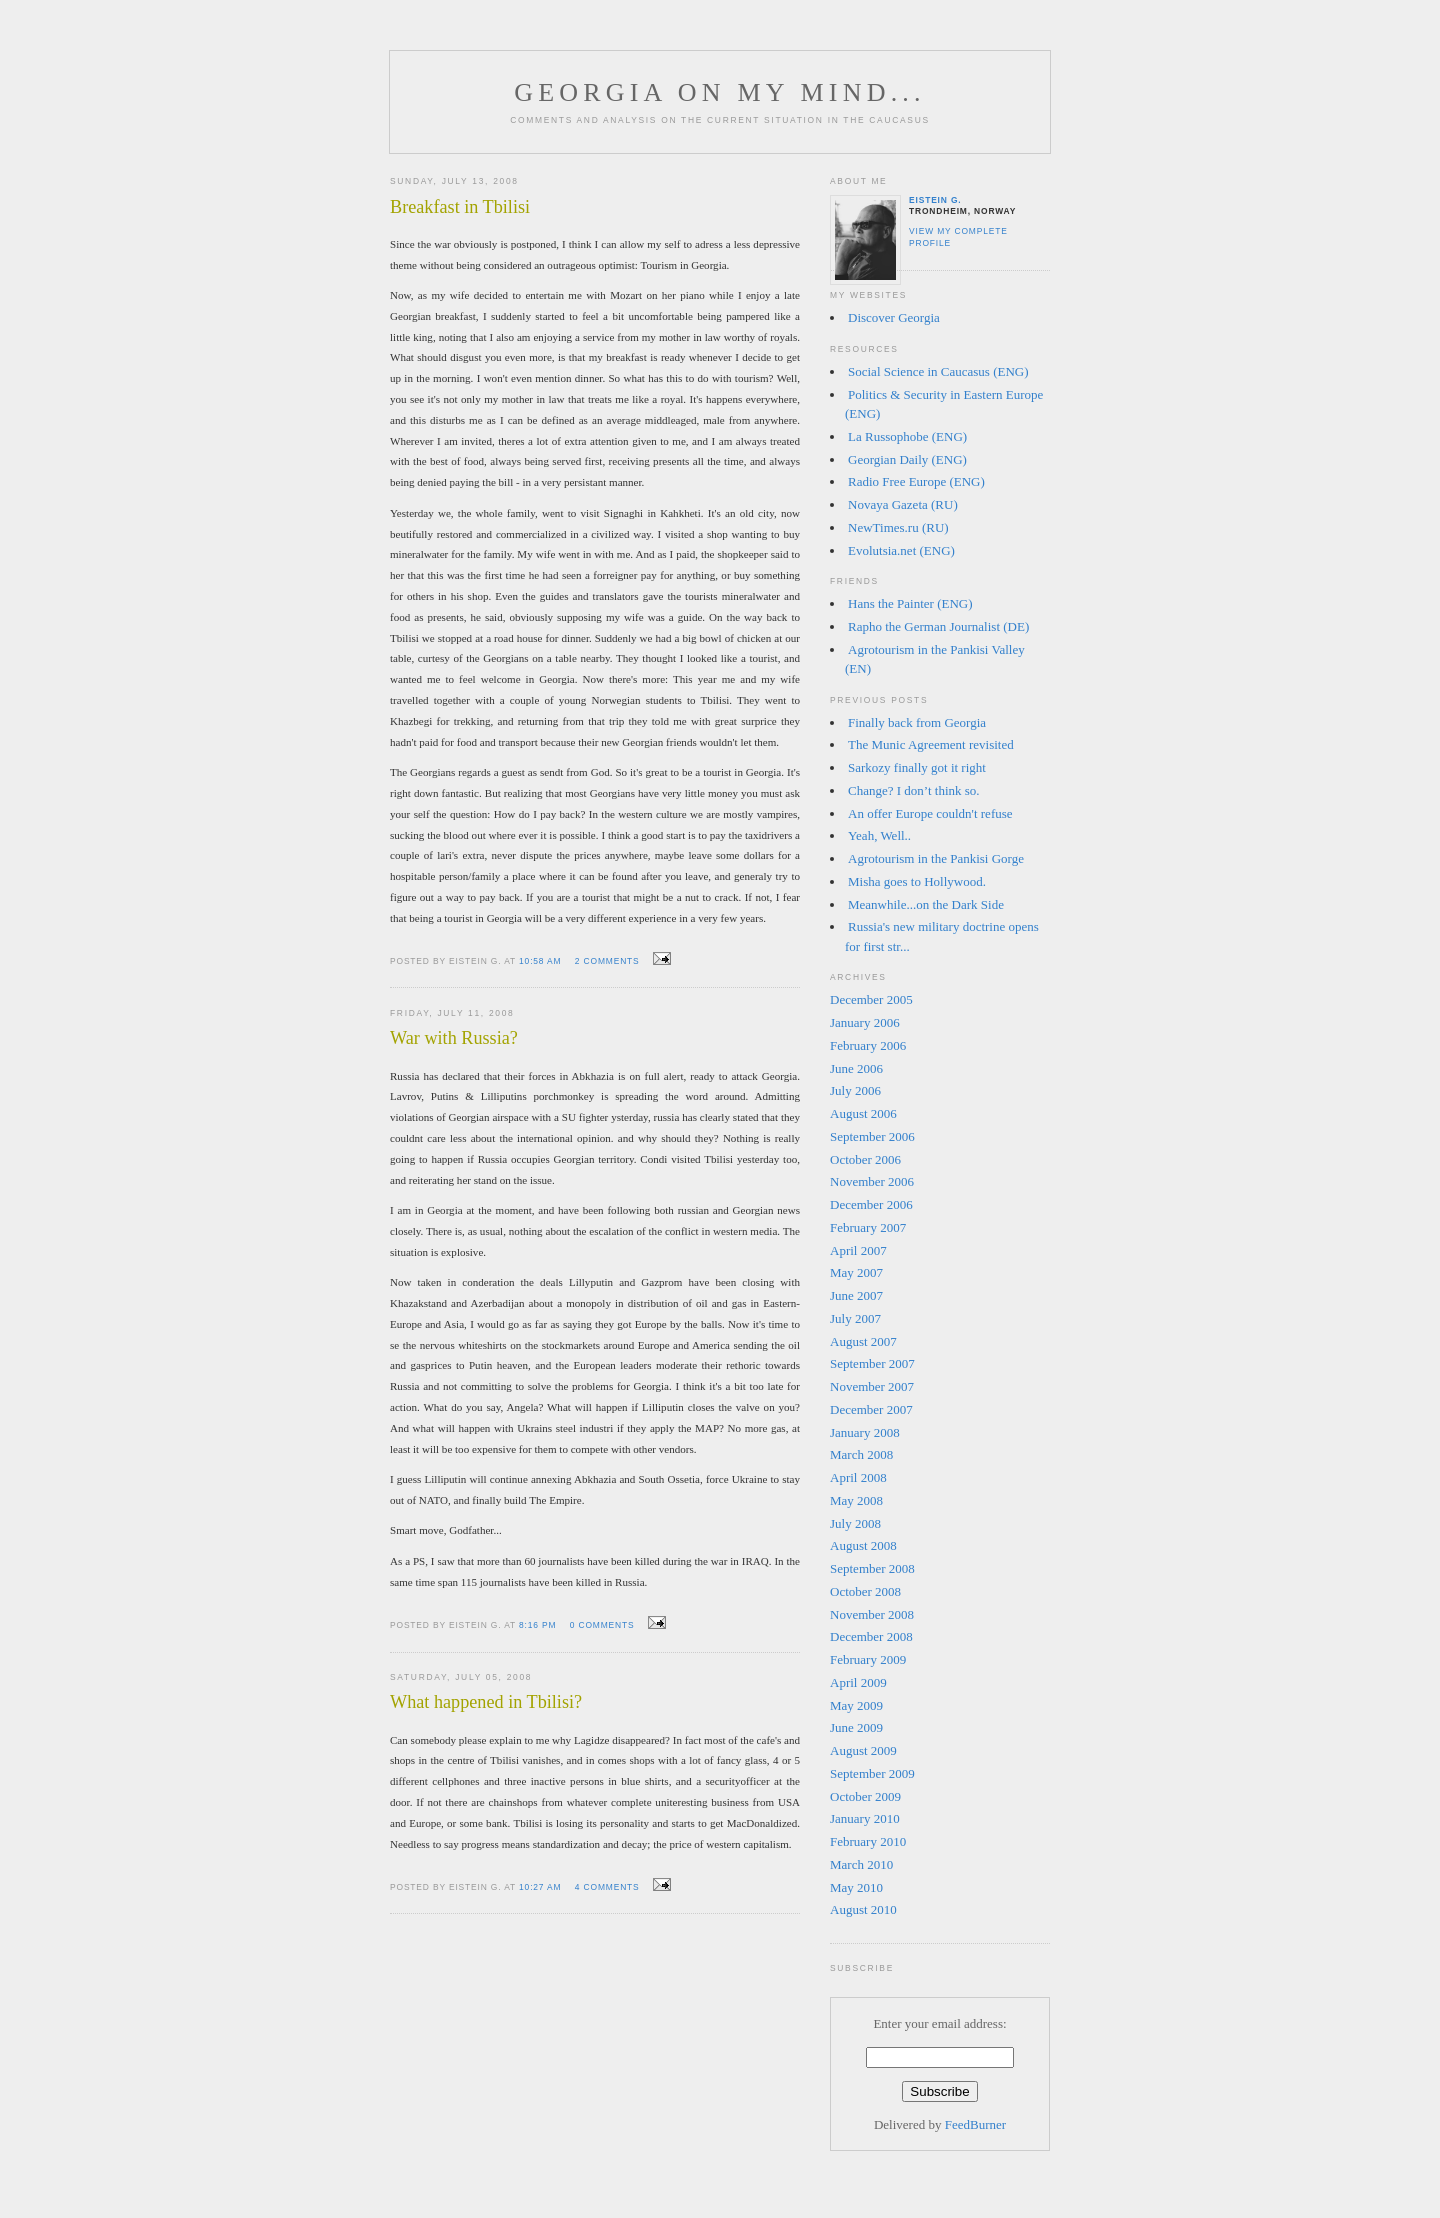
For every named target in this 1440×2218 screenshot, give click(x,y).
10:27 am (540, 1887)
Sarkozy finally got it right (917, 767)
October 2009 (865, 1796)
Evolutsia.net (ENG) (901, 550)
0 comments (602, 1625)
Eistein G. (935, 200)
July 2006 (855, 1090)
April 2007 (858, 1250)
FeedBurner (975, 2124)
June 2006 (856, 1068)
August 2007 (863, 1341)
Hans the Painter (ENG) (910, 603)
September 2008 (872, 1568)
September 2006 (872, 1136)
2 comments (607, 961)
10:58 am (540, 961)
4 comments (607, 1887)
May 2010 (856, 1887)
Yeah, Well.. (879, 835)
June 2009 (856, 1727)
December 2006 (871, 1204)
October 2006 (865, 1159)
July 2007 (855, 1318)
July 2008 (855, 1523)
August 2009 (863, 1750)
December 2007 (871, 1409)
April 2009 (858, 1682)
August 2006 (863, 1113)
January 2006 (865, 1022)
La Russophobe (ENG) (907, 436)
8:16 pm (537, 1625)
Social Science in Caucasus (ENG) (938, 371)
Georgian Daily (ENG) (907, 459)
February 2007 (868, 1227)
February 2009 (868, 1659)
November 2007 (872, 1386)
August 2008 (863, 1545)
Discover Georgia (894, 317)
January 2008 (865, 1432)
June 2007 (856, 1295)
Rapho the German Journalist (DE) (938, 626)
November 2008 (872, 1614)
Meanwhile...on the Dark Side (926, 904)
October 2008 (865, 1591)
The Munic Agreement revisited (931, 744)
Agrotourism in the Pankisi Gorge (936, 858)
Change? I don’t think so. (914, 790)
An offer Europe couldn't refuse (930, 813)
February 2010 (868, 1841)
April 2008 (858, 1477)
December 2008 (871, 1636)
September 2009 (872, 1773)
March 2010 (861, 1864)
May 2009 (856, 1705)
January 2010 (865, 1818)
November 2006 (872, 1181)
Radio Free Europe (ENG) (916, 481)
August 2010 (863, 1909)
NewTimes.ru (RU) (898, 527)
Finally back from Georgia (917, 722)
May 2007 (856, 1272)
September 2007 (872, 1363)
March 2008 (861, 1454)
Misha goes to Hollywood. (917, 881)
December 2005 (871, 999)
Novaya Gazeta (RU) (903, 504)
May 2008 (856, 1500)
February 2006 (868, 1045)
